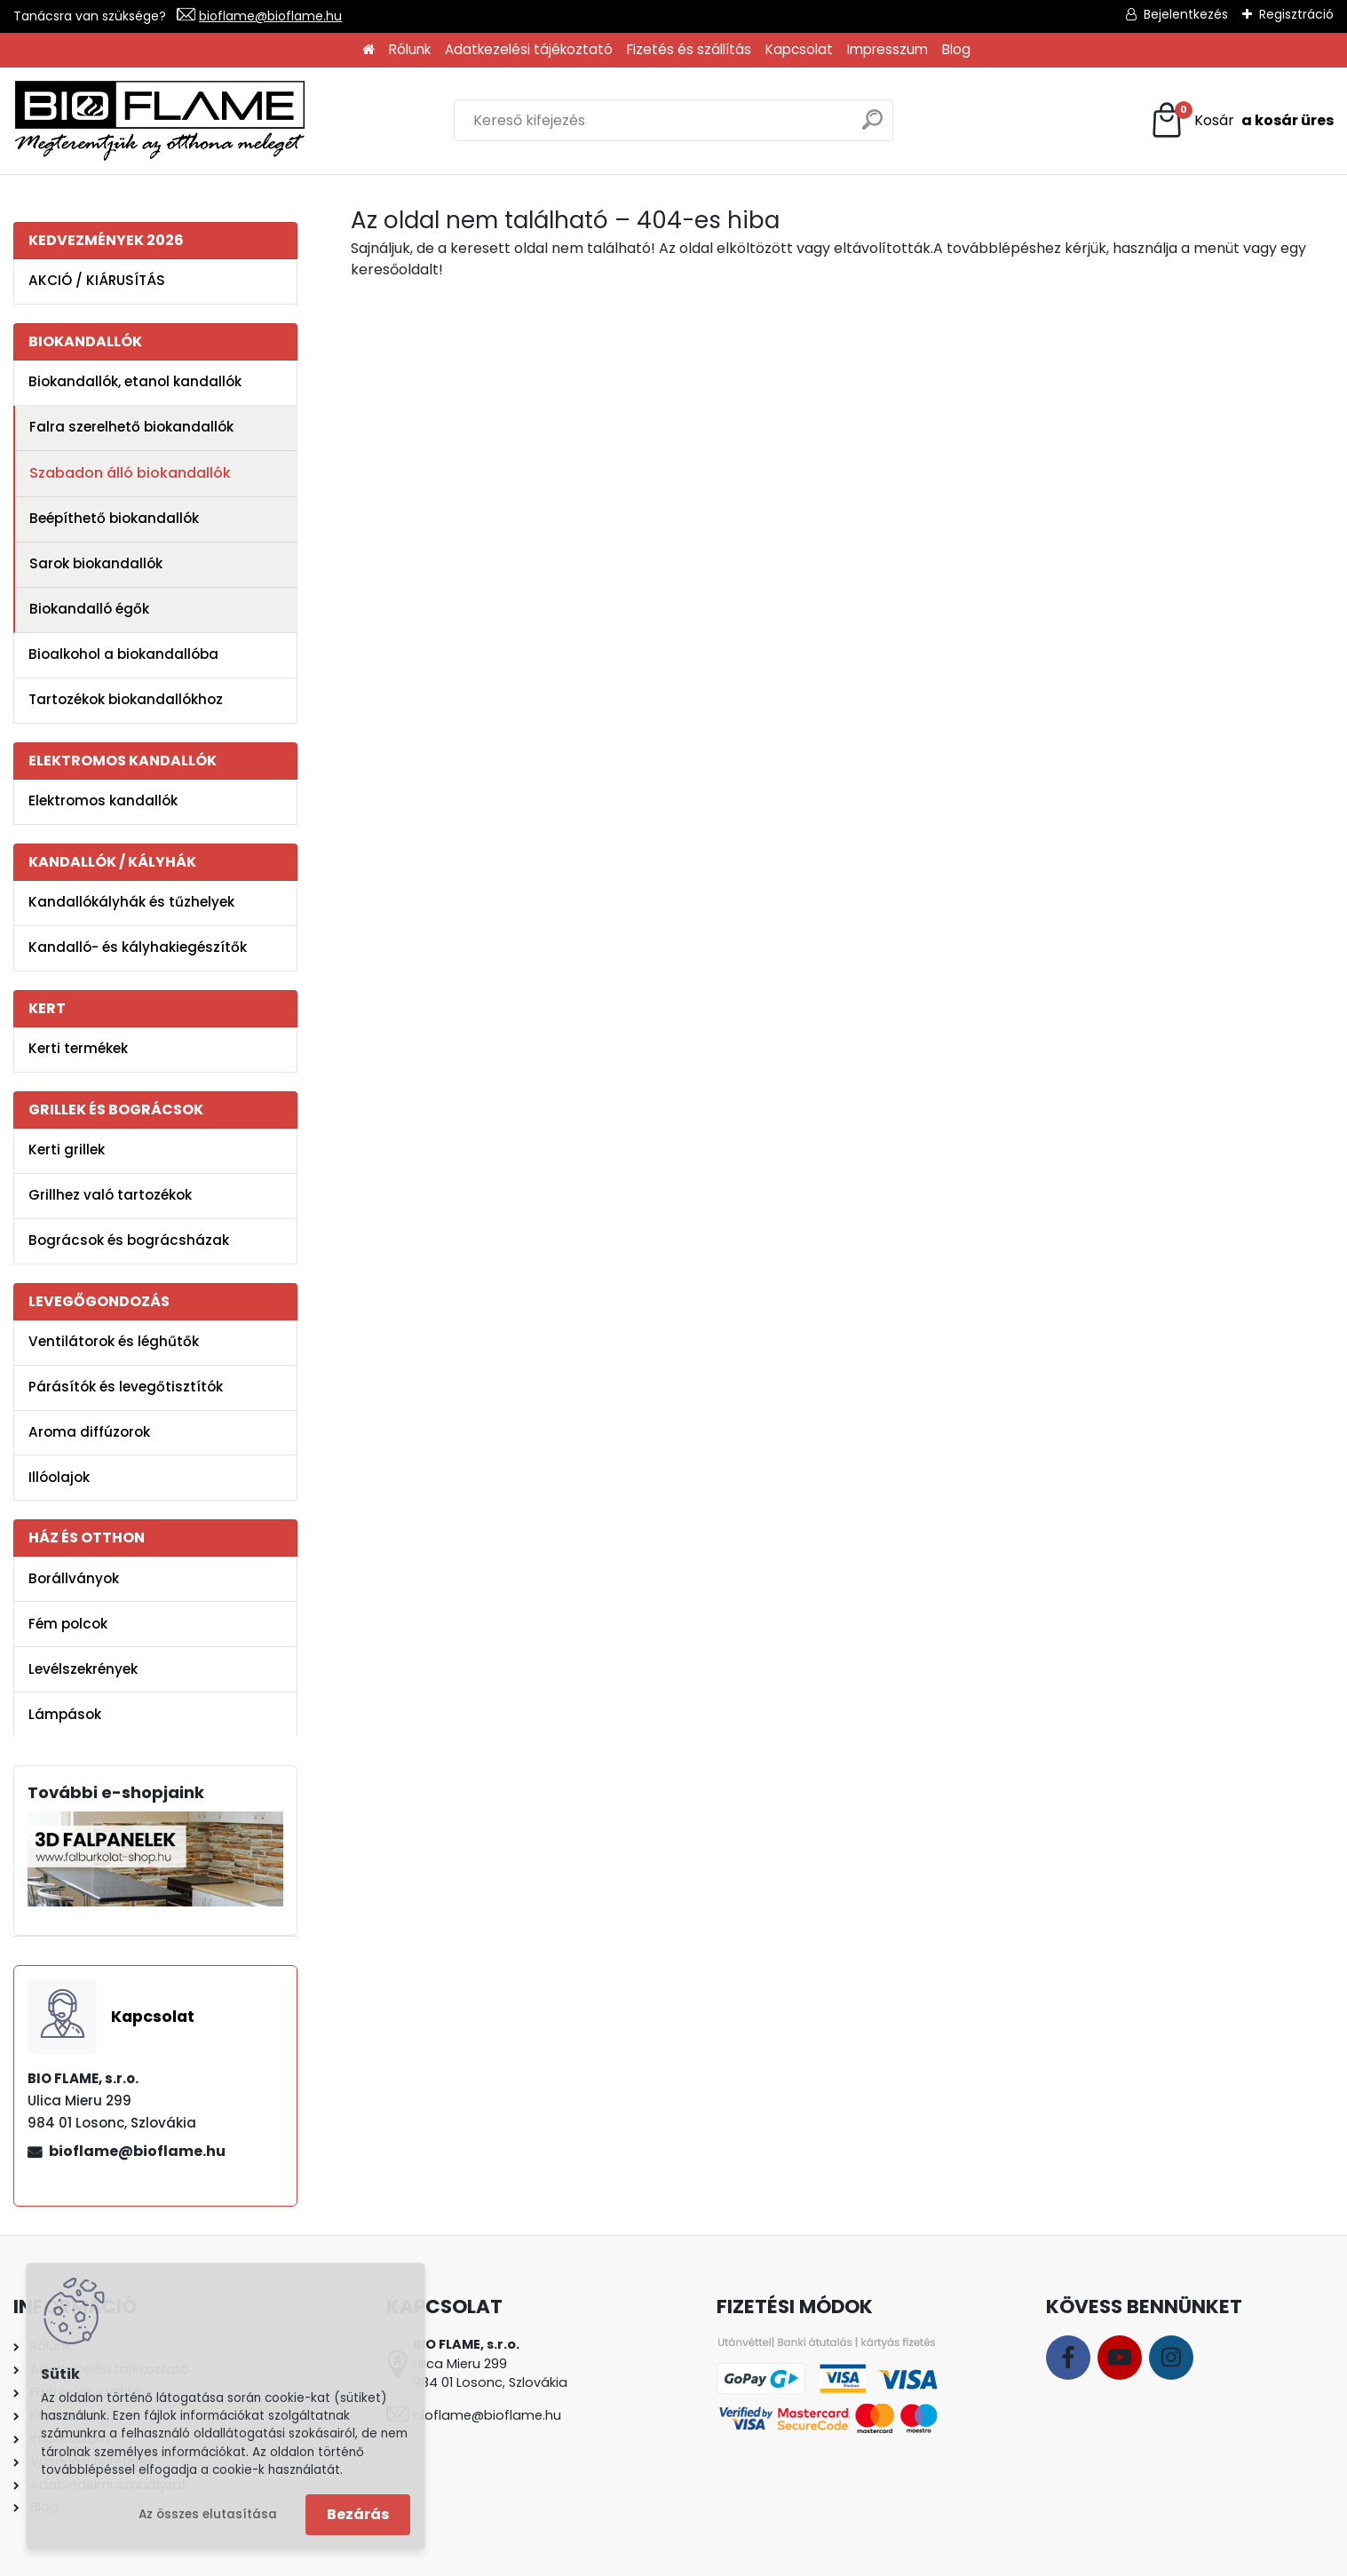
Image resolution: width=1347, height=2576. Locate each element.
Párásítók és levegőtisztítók (125, 1386)
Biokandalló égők (89, 608)
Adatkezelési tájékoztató (529, 49)
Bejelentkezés (1186, 14)
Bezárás (358, 2514)
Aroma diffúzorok (89, 1432)
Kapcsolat (799, 49)
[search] (872, 126)
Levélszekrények (83, 1669)
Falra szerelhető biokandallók (131, 426)
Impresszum (887, 49)
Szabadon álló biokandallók (130, 473)
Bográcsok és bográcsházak (128, 1240)
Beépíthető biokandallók (114, 518)
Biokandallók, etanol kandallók (135, 381)
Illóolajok (59, 1477)
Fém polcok (67, 1623)
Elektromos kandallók (103, 800)
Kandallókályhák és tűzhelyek (131, 901)
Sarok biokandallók (95, 563)
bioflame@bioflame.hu (270, 16)
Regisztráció (1296, 14)
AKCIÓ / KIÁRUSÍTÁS (96, 280)
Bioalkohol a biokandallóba (123, 654)
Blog (956, 49)
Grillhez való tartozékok (110, 1194)
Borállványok (73, 1578)
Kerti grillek (66, 1149)
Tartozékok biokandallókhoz (125, 699)
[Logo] (159, 120)
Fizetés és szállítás (689, 49)
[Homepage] (368, 50)
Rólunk (410, 49)
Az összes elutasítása (208, 2514)
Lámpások (64, 1714)
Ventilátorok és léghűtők (113, 1341)
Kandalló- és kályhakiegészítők (137, 947)
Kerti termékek (78, 1048)
